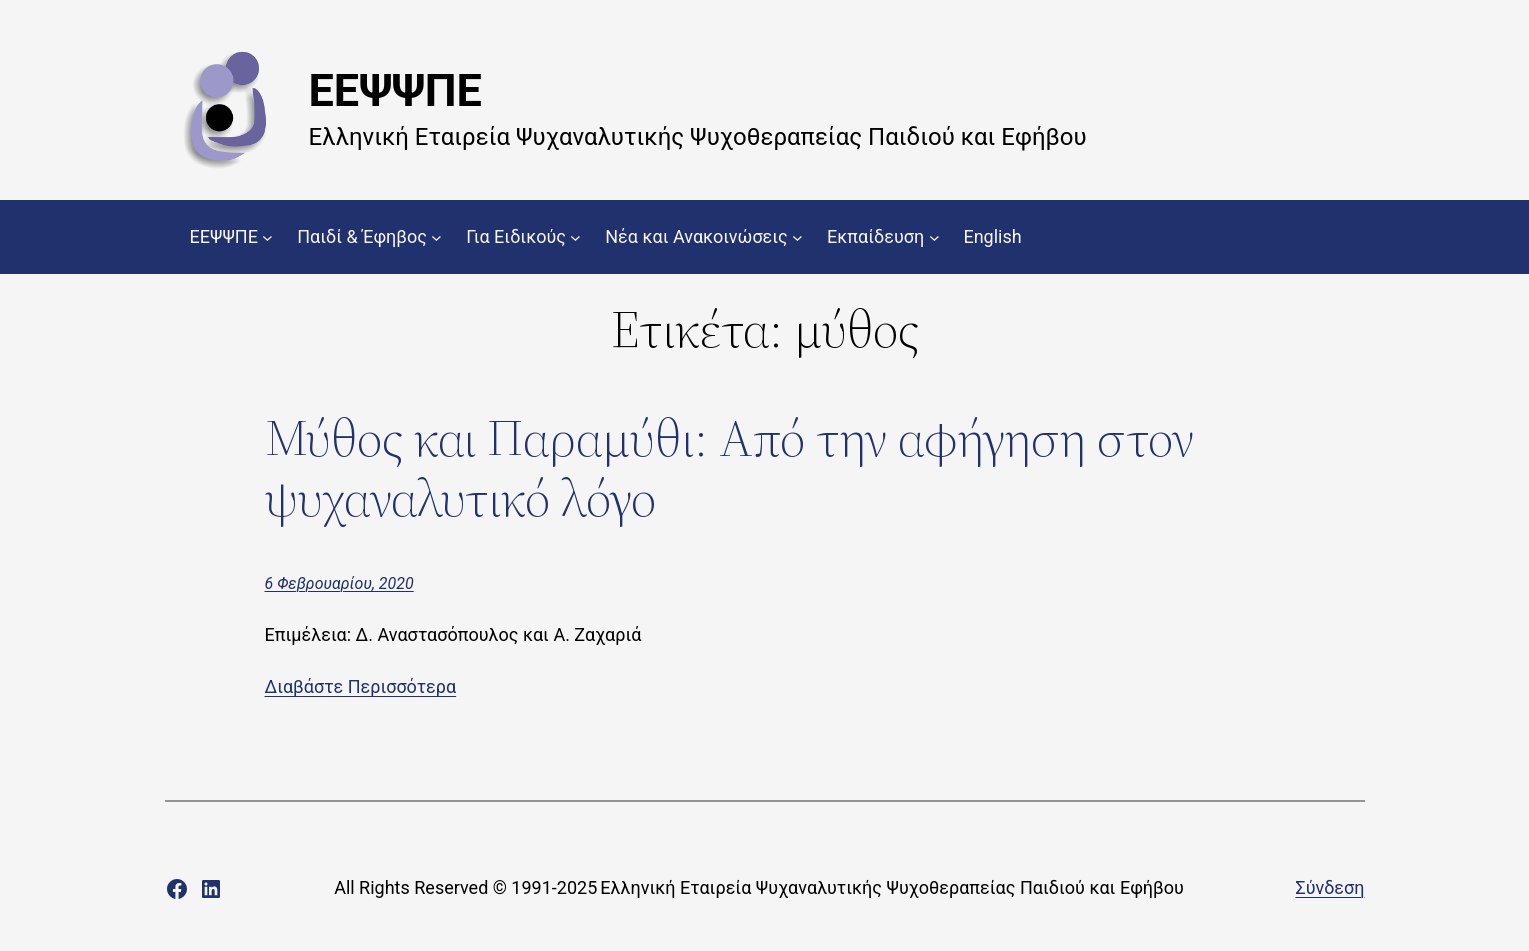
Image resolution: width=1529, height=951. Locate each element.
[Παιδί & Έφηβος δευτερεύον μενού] (436, 237)
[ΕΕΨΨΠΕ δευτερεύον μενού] (267, 237)
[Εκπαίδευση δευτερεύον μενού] (934, 237)
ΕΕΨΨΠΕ (395, 90)
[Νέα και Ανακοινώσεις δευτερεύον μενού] (797, 237)
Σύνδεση (1329, 887)
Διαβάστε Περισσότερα (361, 686)
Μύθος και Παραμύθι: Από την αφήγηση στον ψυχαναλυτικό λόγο (729, 468)
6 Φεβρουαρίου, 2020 (339, 583)
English (992, 236)
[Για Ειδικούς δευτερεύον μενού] (575, 237)
